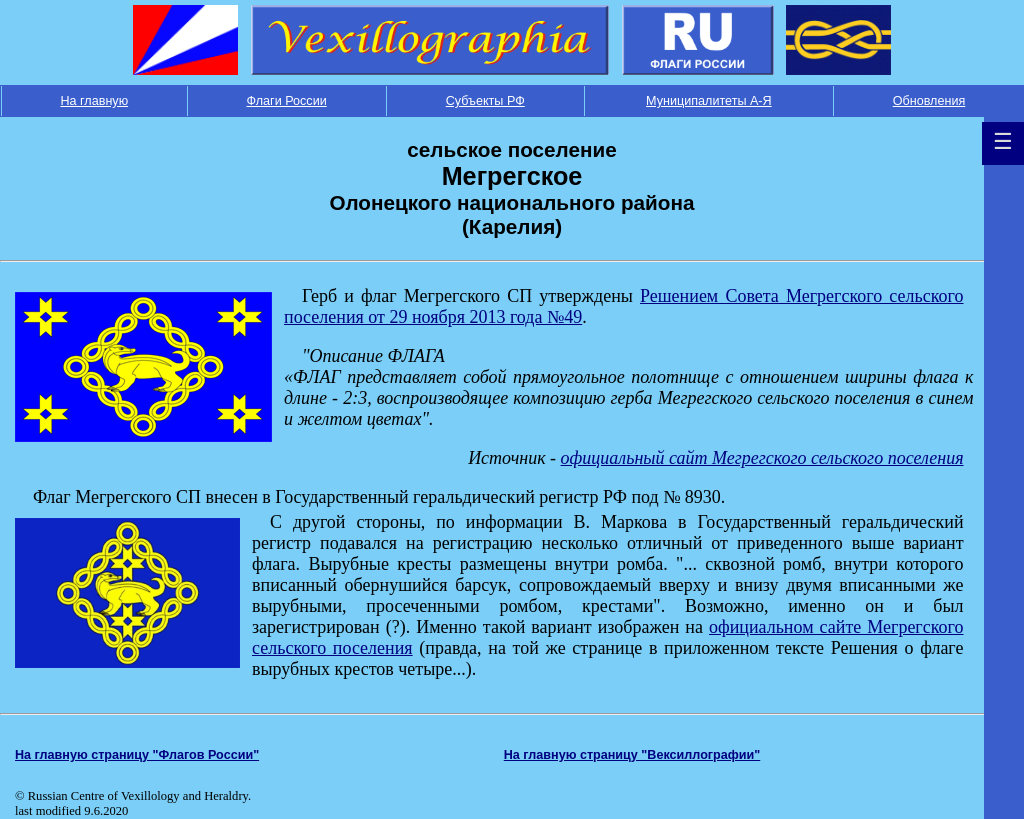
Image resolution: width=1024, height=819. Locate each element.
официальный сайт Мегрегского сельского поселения (762, 458)
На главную (94, 101)
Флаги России (287, 101)
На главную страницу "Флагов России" (137, 755)
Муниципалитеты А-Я (709, 101)
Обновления (929, 101)
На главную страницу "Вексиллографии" (632, 755)
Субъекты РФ (485, 101)
